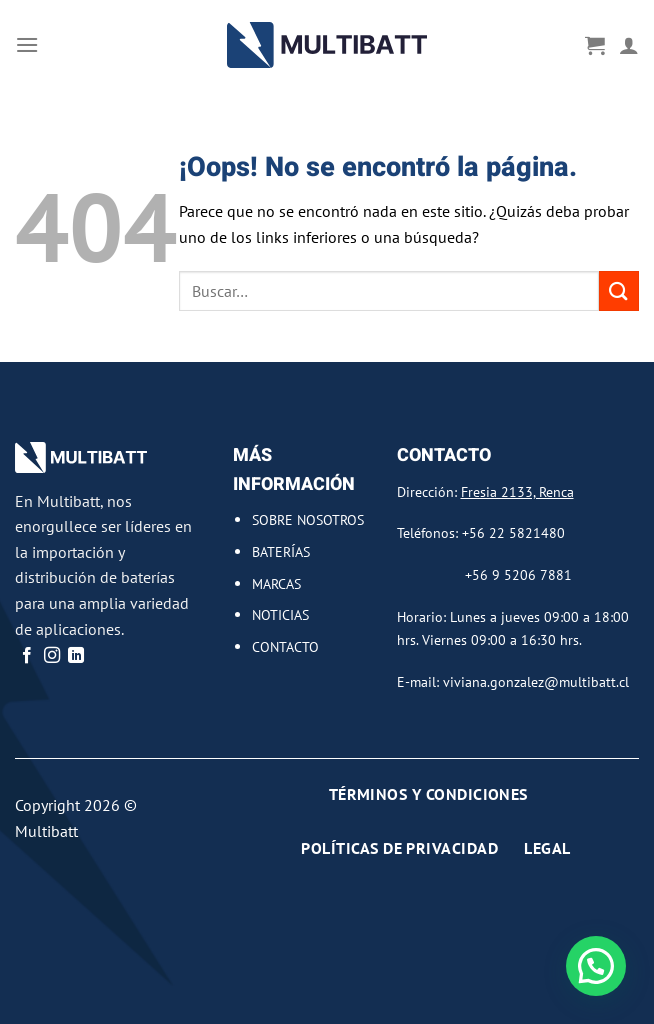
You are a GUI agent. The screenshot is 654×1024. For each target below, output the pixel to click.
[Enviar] (619, 290)
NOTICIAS (280, 614)
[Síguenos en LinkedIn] (76, 656)
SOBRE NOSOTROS (308, 519)
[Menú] (27, 44)
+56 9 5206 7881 (518, 574)
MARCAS (276, 583)
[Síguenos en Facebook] (27, 656)
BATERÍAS (281, 551)
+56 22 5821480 (513, 532)
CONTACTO (285, 646)
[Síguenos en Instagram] (52, 656)
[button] (596, 966)
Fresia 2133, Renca (517, 491)
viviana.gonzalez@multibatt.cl (536, 681)
